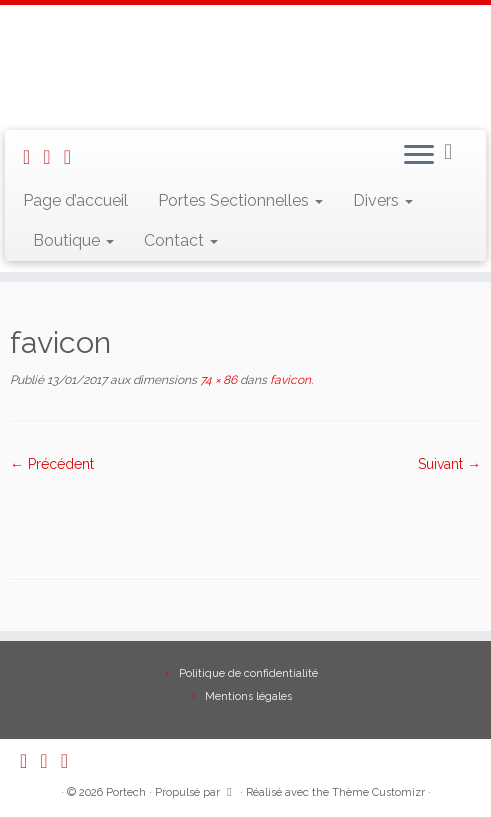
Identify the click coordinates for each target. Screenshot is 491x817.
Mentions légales (248, 696)
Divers (383, 200)
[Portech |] (245, 65)
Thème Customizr (378, 792)
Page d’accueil (75, 200)
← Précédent (52, 464)
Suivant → (449, 464)
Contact (181, 240)
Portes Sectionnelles (240, 200)
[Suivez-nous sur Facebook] (74, 157)
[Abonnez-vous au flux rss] (33, 157)
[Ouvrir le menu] (419, 156)
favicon (289, 380)
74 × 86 (217, 380)
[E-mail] (53, 157)
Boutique (73, 240)
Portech (126, 792)
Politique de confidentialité (248, 673)
